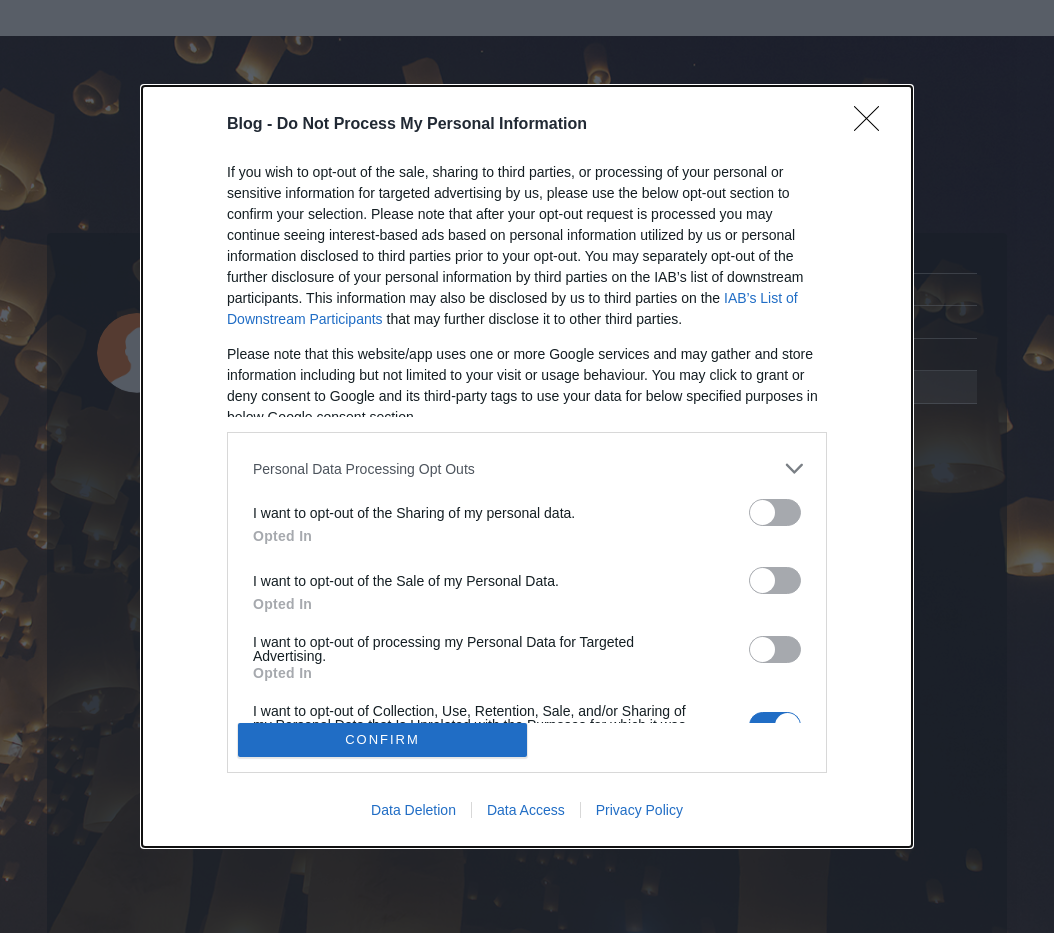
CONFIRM (382, 739)
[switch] (775, 512)
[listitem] (527, 468)
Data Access (526, 810)
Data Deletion (413, 810)
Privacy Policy (639, 810)
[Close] (873, 125)
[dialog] (527, 466)
